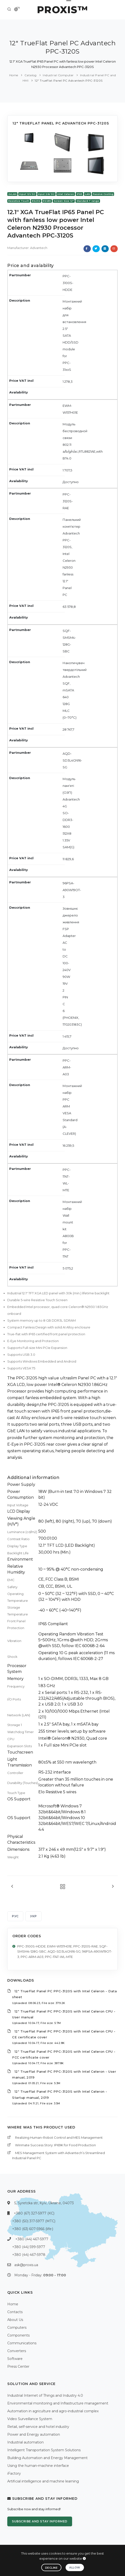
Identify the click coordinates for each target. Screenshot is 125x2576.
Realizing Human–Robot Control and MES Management (59, 2137)
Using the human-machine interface (38, 2465)
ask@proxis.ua (26, 2265)
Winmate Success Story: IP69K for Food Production (55, 2145)
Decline (51, 2567)
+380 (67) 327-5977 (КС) (34, 2213)
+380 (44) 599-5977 (28, 2247)
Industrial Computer (58, 75)
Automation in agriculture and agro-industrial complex (53, 2411)
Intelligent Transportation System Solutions (44, 2450)
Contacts (15, 2312)
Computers (16, 2327)
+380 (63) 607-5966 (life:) (32, 2229)
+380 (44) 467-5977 (31, 2239)
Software (15, 2359)
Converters (16, 2351)
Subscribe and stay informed (39, 2521)
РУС (15, 1916)
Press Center (18, 2366)
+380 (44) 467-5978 (28, 2254)
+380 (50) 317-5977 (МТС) (33, 2221)
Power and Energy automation (33, 2434)
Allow (74, 2567)
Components (18, 2335)
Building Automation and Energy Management (47, 2458)
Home (13, 75)
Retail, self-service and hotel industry (38, 2426)
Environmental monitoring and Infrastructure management (57, 2403)
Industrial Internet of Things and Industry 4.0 (45, 2395)
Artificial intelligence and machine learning (43, 2481)
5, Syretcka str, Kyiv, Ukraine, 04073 (44, 2203)
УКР (33, 1916)
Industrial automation (25, 2442)
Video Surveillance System (29, 2419)
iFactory (14, 2473)
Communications (21, 2343)
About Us (15, 2320)
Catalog (31, 75)
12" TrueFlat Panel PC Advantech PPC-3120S (69, 80)
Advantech (38, 248)
